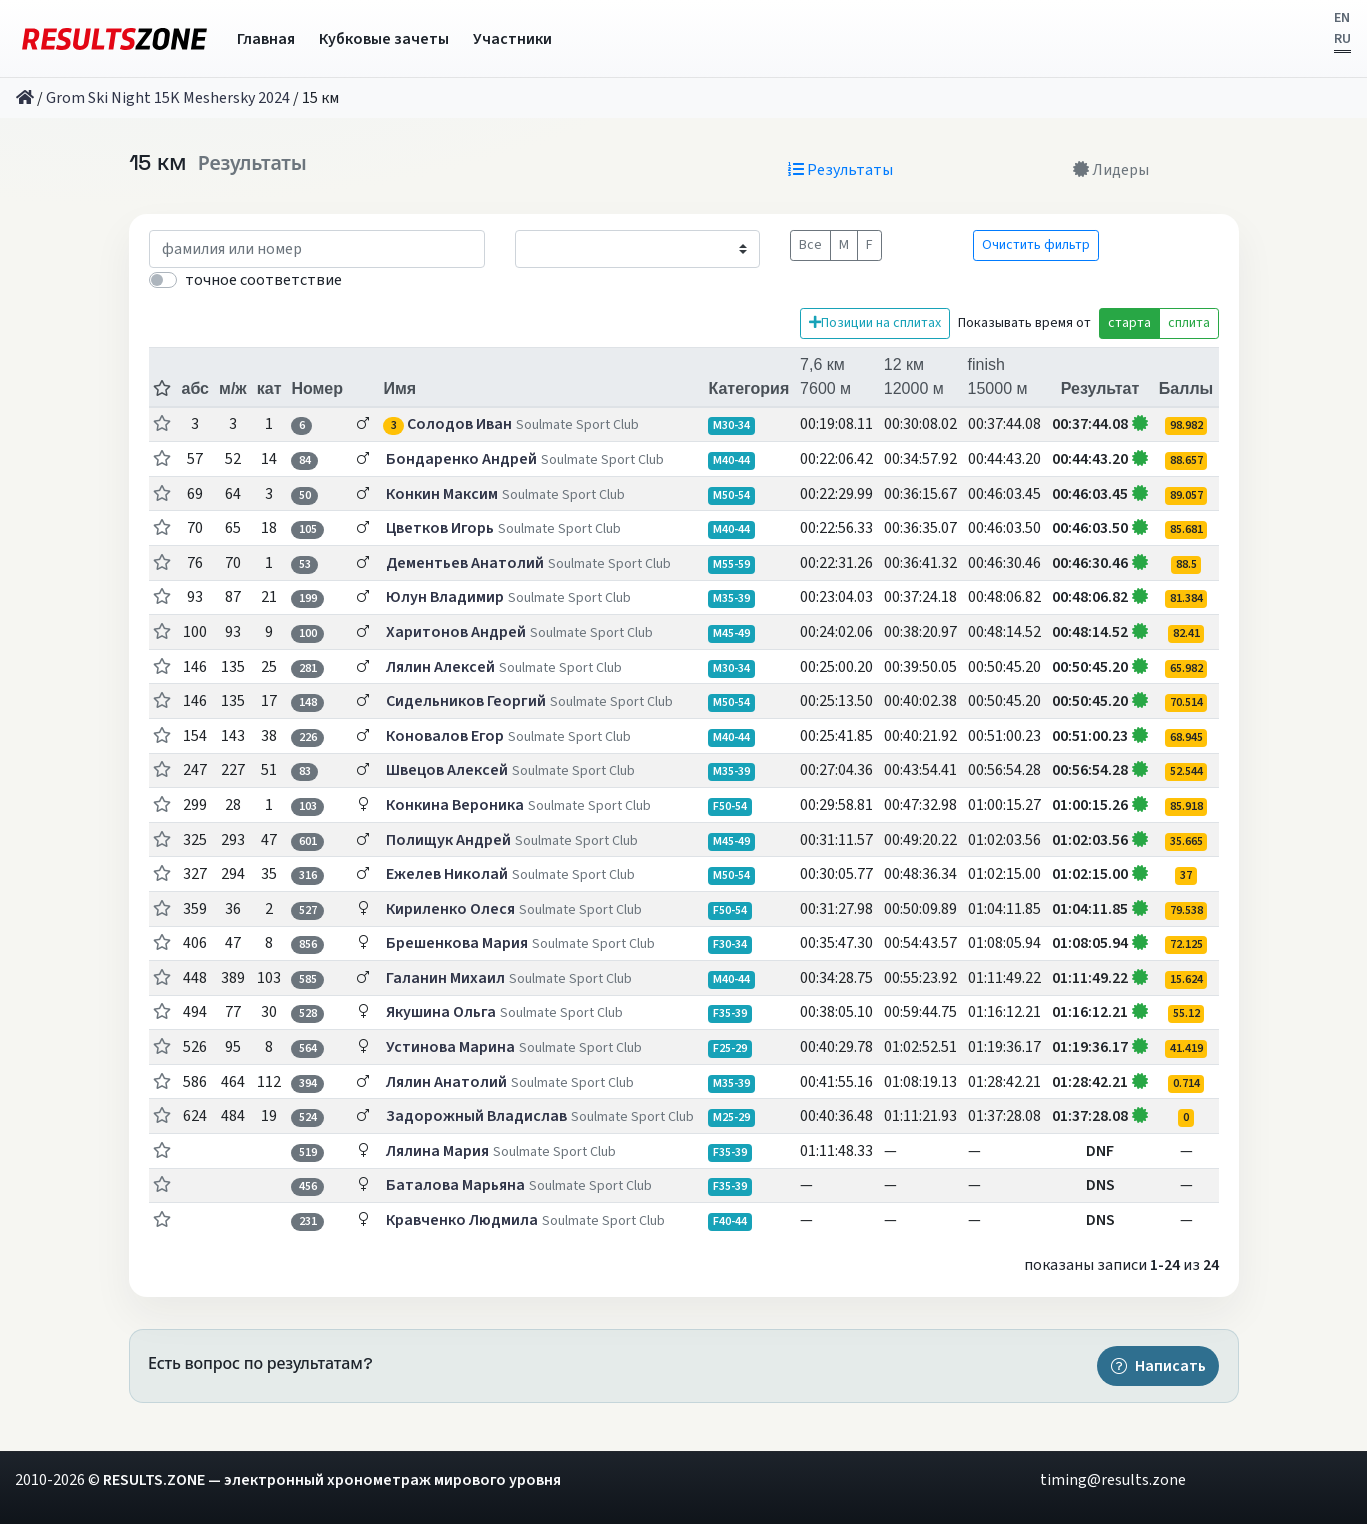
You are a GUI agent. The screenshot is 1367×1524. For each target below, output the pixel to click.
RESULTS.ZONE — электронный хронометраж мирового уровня (332, 1480)
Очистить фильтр (1036, 245)
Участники (512, 39)
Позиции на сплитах (875, 323)
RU (1342, 39)
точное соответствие (263, 280)
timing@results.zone (1113, 1480)
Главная (266, 39)
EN (1342, 18)
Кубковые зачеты (384, 39)
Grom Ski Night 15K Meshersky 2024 (168, 98)
